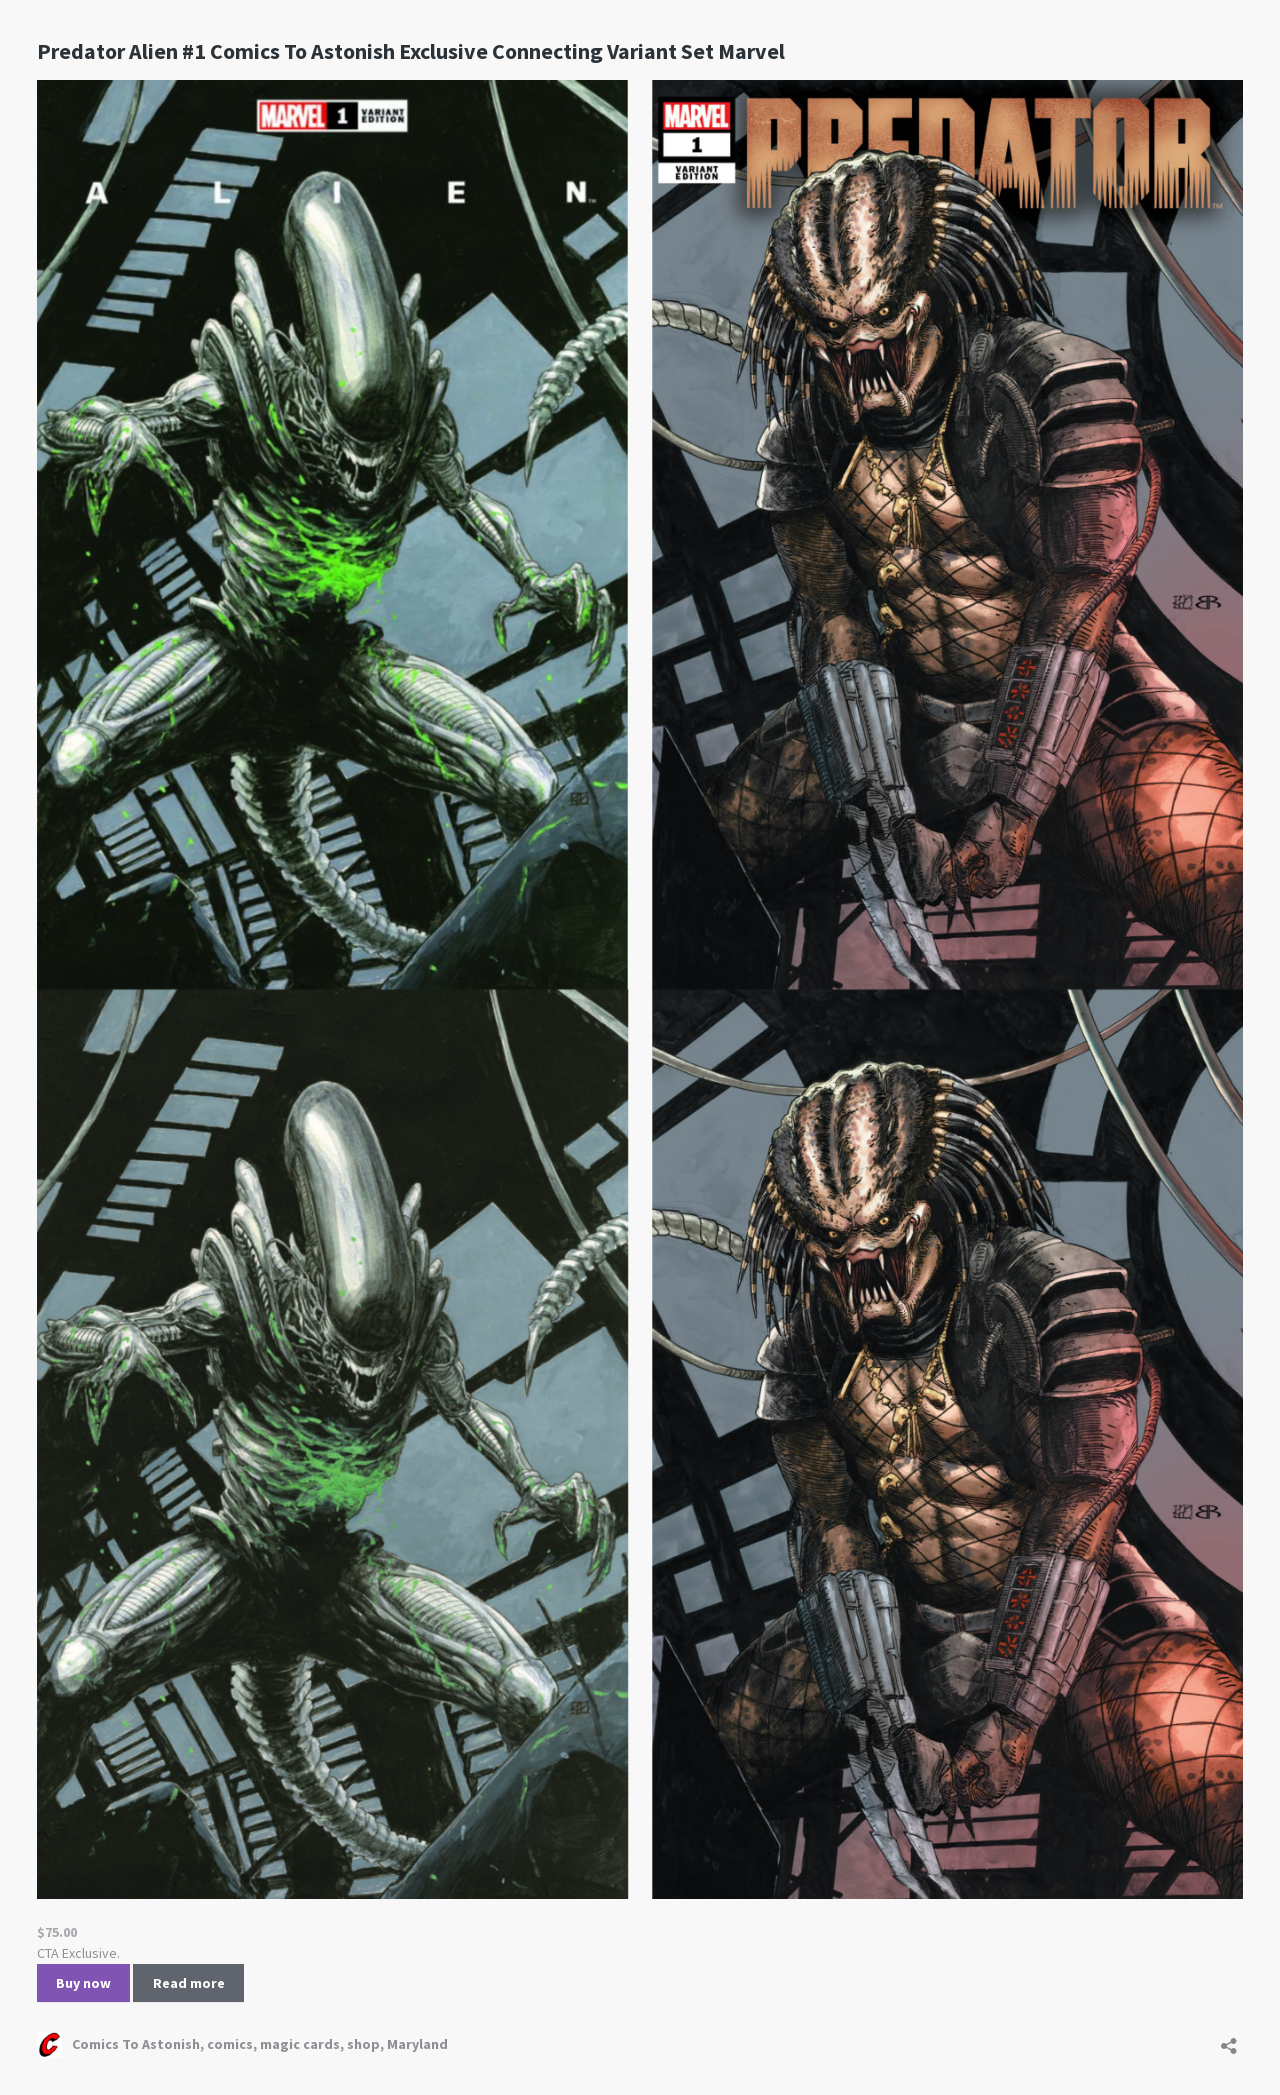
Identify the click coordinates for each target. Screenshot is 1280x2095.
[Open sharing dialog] (1229, 2039)
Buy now (83, 1983)
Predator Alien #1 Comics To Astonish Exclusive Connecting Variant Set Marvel (411, 51)
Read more (189, 1983)
